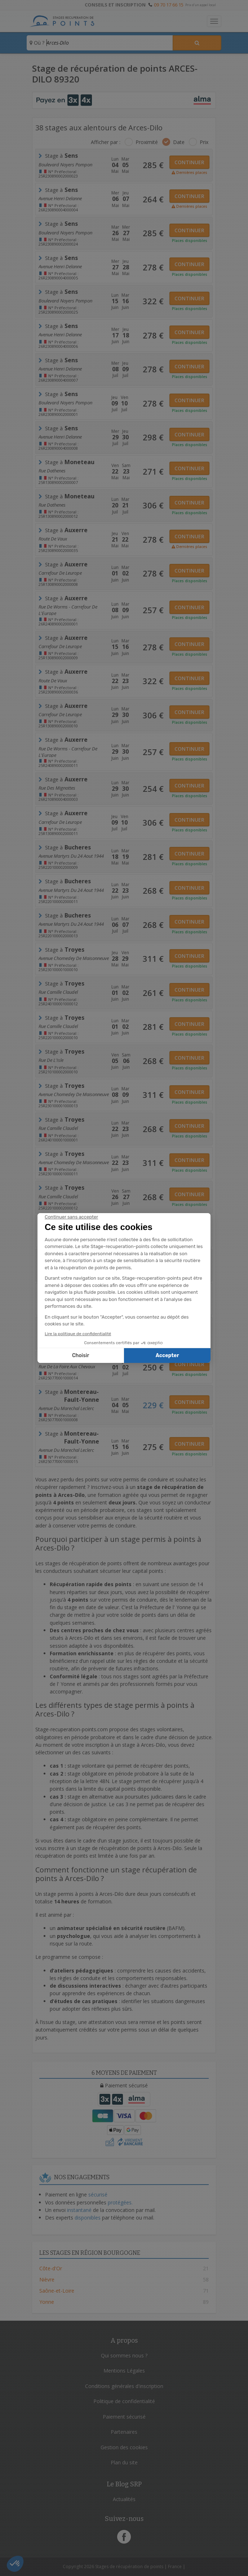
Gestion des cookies (124, 2447)
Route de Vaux (53, 538)
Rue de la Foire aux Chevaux (67, 1298)
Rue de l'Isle (51, 1060)
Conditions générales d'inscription (124, 2386)
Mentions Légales (124, 2370)
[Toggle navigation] (214, 21)
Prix (204, 142)
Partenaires (124, 2431)
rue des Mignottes (57, 788)
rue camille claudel (58, 1026)
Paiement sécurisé (124, 2416)
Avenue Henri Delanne (60, 198)
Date (179, 142)
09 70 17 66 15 (168, 4)
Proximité (147, 142)
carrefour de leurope (60, 573)
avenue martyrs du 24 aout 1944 (71, 856)
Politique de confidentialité (124, 2401)
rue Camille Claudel (58, 992)
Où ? (37, 42)
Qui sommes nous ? (124, 2355)
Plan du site (124, 2462)
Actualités (124, 2499)
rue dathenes (52, 470)
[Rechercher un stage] (197, 42)
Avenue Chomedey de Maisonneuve (74, 958)
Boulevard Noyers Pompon (65, 164)
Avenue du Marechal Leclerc (66, 1408)
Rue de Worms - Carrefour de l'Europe (68, 609)
